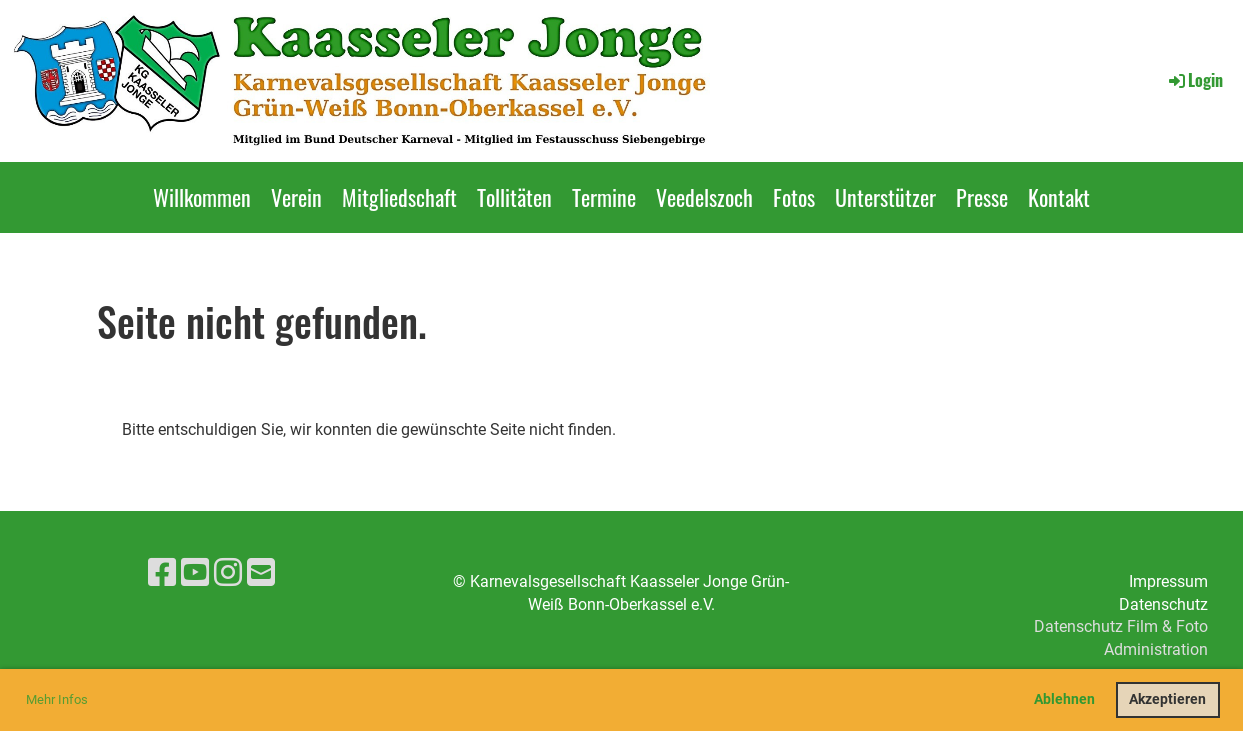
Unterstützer (885, 197)
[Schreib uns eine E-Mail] (261, 573)
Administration (1156, 649)
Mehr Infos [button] (57, 699)
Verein (296, 197)
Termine (604, 197)
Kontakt (1059, 197)
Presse (982, 197)
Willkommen (202, 197)
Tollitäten (514, 197)
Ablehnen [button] (1064, 699)
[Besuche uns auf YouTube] (195, 573)
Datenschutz (1163, 604)
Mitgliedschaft (399, 197)
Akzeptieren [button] (1167, 699)
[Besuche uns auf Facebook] (162, 573)
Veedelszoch (704, 197)
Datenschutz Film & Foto (1121, 626)
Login (1194, 80)
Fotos (794, 197)
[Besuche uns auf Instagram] (228, 573)
